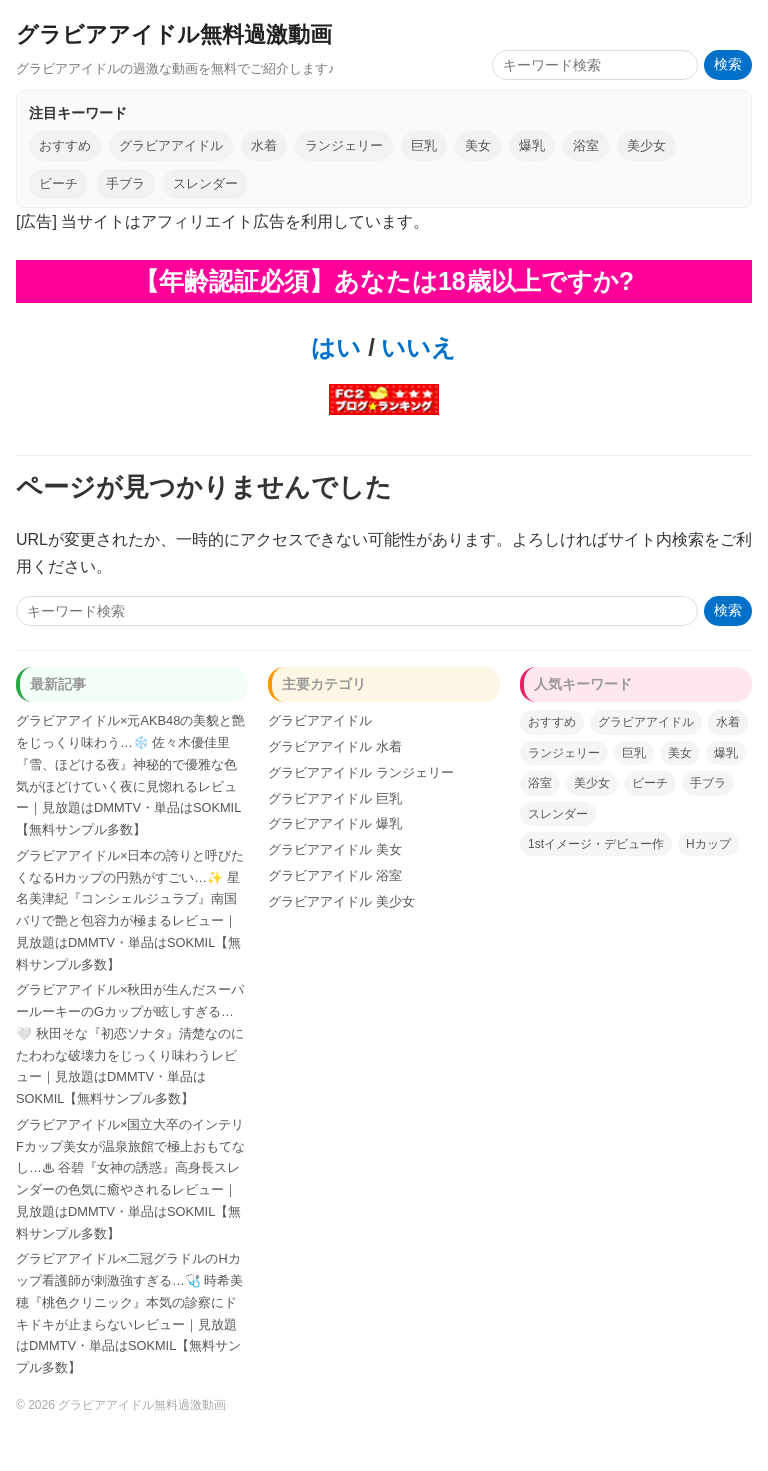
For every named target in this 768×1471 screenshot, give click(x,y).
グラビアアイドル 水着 (335, 746)
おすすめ (65, 145)
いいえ (416, 347)
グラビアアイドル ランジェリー (361, 772)
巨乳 (424, 145)
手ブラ (125, 183)
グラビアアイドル (171, 145)
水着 (264, 145)
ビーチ (58, 183)
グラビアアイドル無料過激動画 (174, 34)
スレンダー (205, 183)
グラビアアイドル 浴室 (335, 875)
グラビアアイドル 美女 (335, 849)
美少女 (646, 145)
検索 (728, 64)
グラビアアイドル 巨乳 (335, 798)
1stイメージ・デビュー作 (596, 844)
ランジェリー (344, 145)
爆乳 (532, 145)
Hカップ (708, 844)
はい (336, 347)
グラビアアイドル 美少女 (341, 901)
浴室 (586, 145)
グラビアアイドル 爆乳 (335, 823)
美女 (478, 145)
